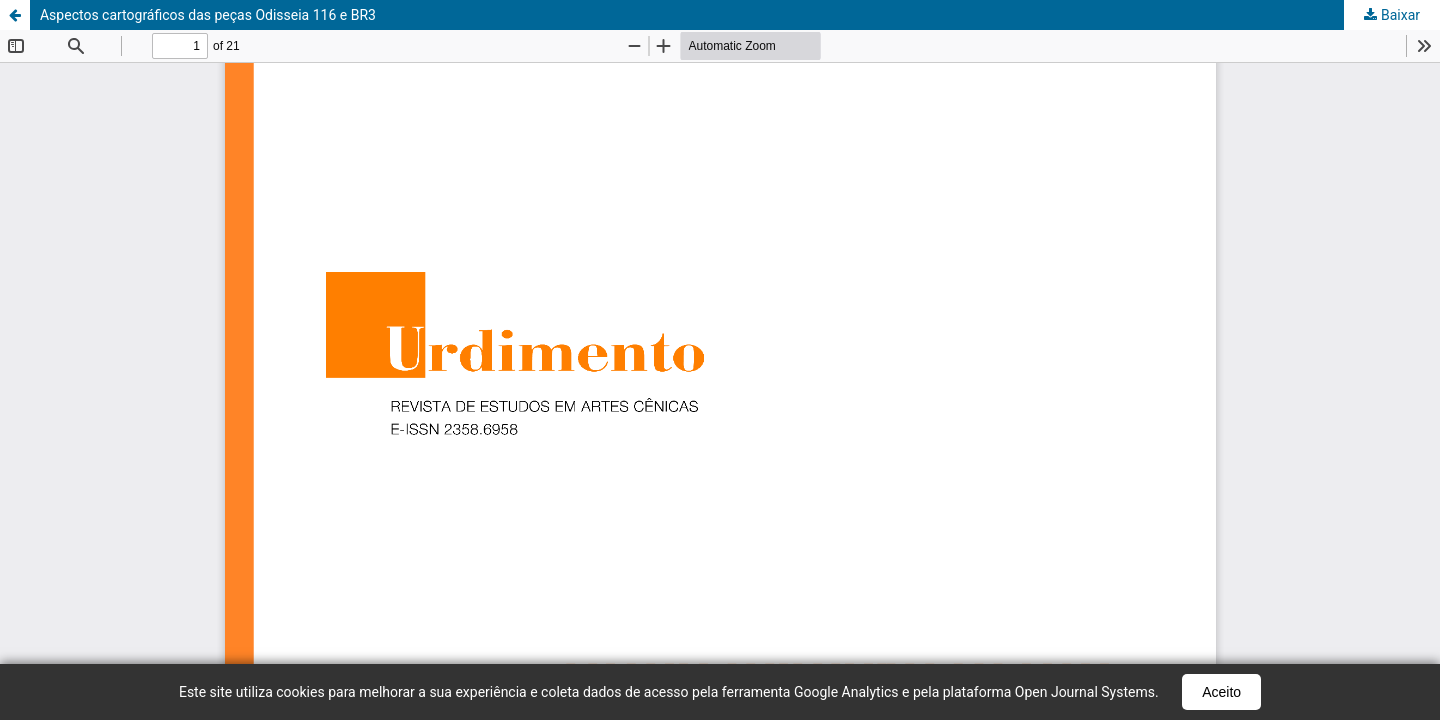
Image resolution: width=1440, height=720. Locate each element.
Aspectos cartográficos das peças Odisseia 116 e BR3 (208, 15)
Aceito (1221, 692)
